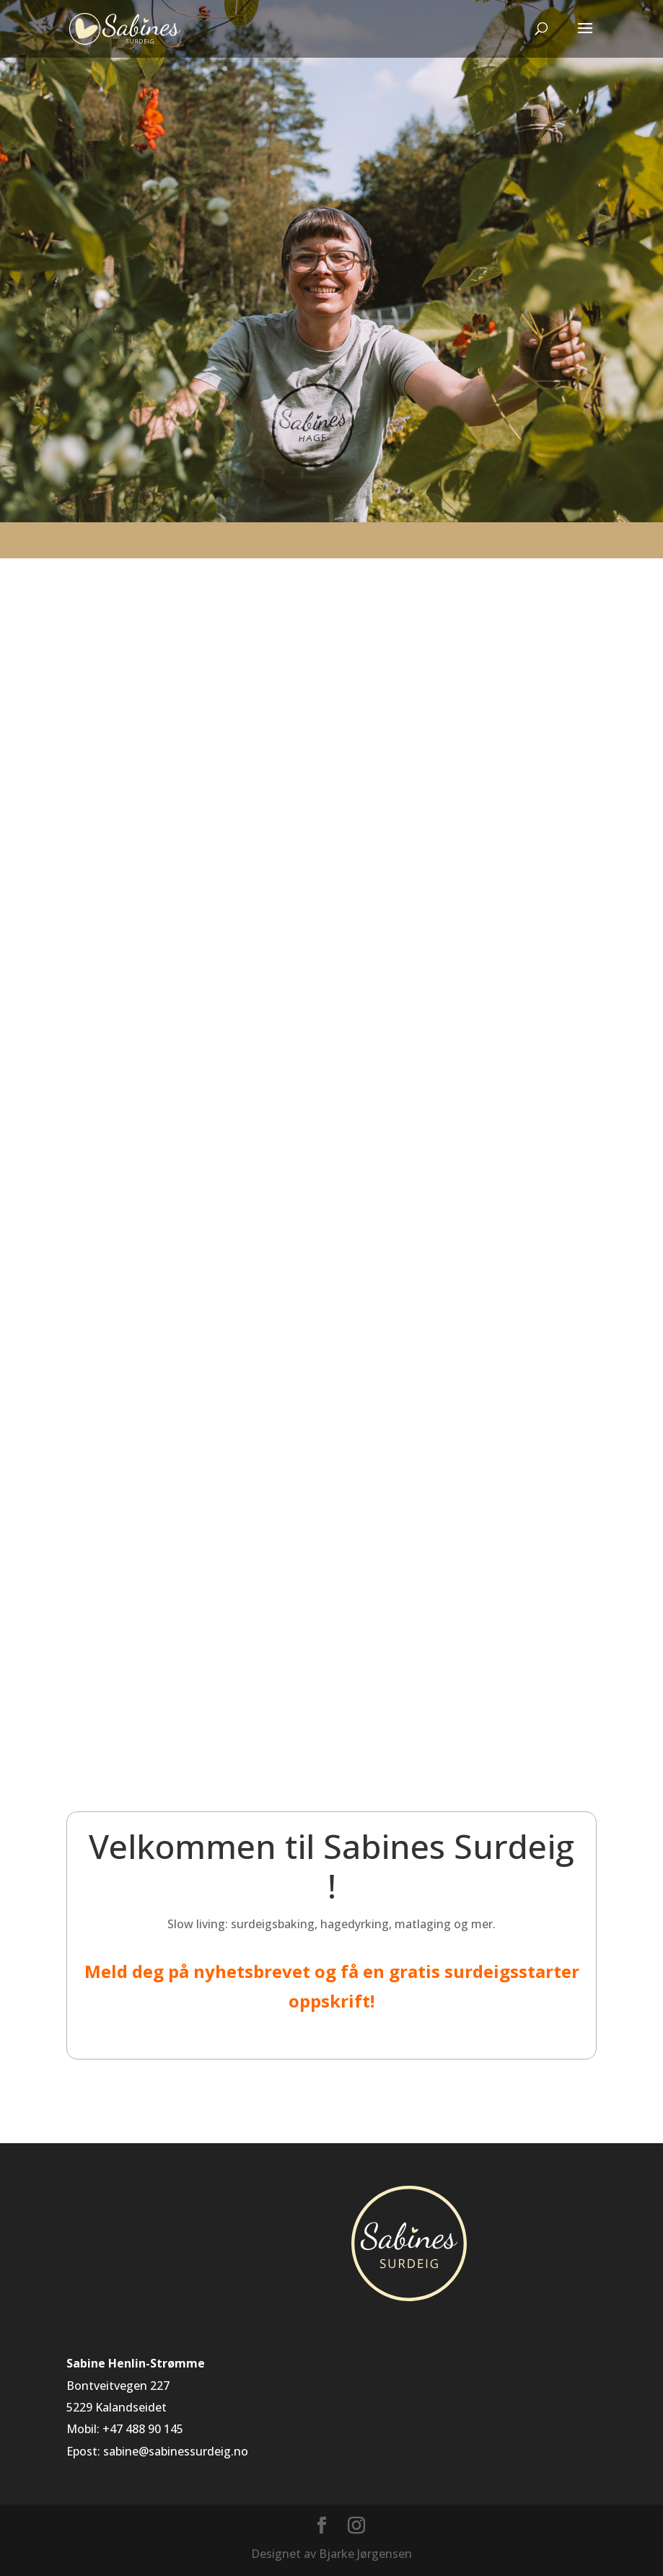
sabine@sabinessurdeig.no (175, 2451)
